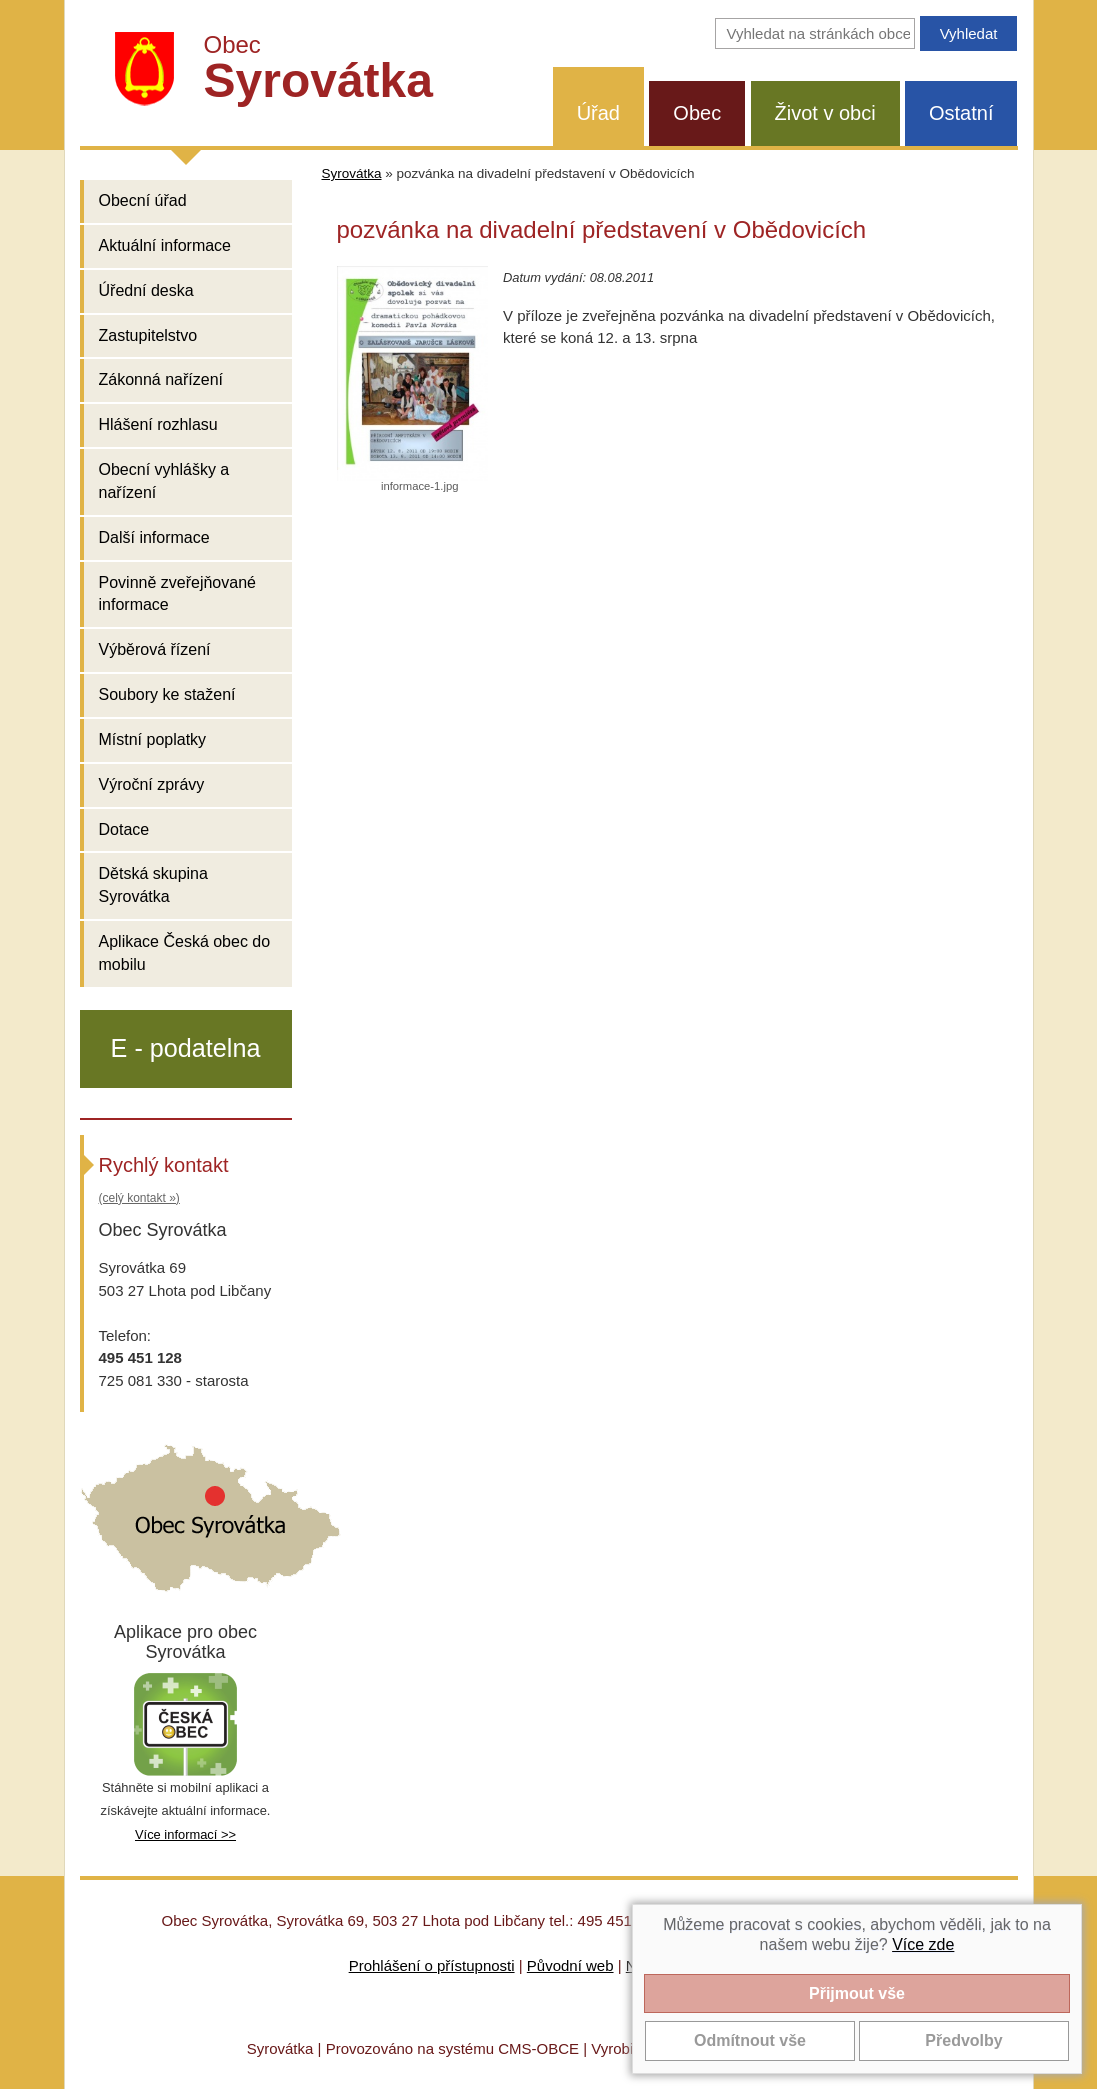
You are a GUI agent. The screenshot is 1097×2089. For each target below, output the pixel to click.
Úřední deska (146, 290)
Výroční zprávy (152, 784)
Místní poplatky (153, 739)
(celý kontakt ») (139, 1198)
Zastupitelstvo (148, 335)
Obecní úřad (143, 200)
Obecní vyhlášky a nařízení (164, 481)
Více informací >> (185, 1834)
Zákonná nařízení (161, 379)
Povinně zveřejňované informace (177, 594)
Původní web (570, 1965)
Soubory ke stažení (167, 694)
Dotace (124, 829)
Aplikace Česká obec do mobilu (185, 953)
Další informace (154, 537)
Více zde (923, 1944)
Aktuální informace (165, 245)
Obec (697, 113)
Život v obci (825, 113)
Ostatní (961, 113)
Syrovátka (352, 173)
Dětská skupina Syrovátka (153, 885)
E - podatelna (186, 1048)
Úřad (598, 113)
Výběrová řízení (155, 649)
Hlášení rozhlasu (158, 424)
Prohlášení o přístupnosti (432, 1965)
